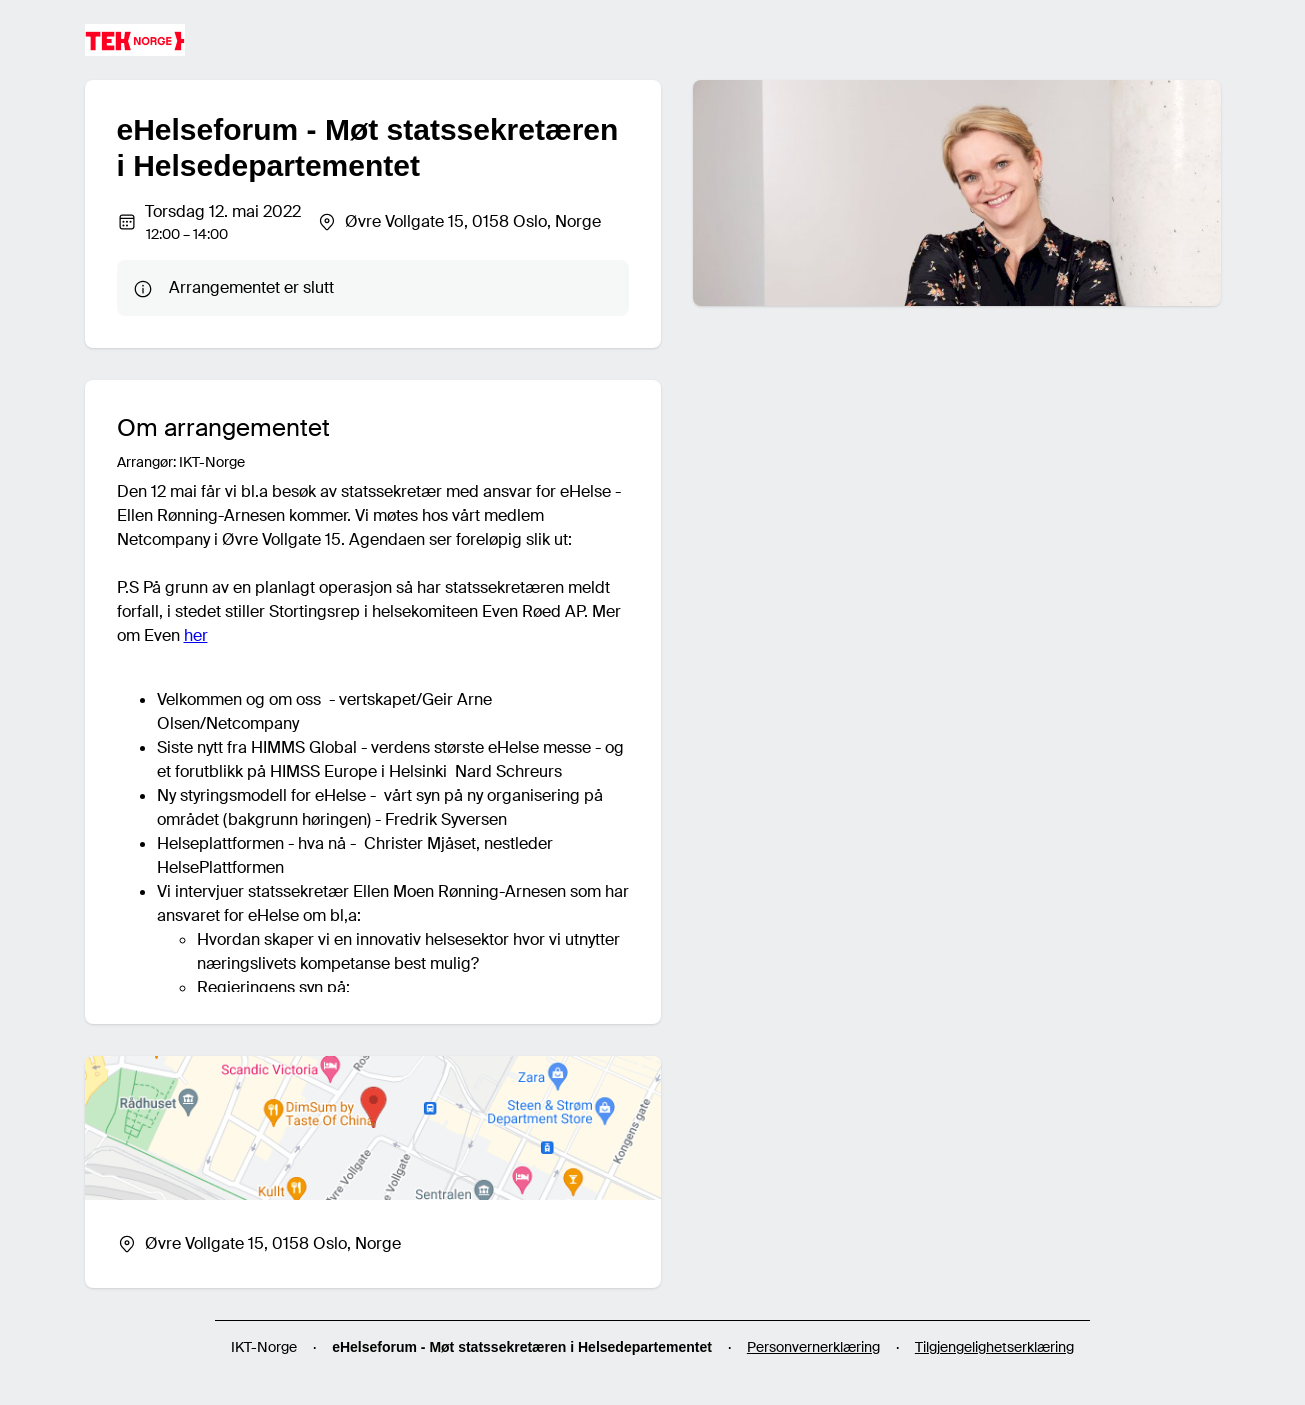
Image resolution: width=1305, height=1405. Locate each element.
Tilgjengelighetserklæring (994, 1347)
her (196, 635)
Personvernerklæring (813, 1347)
